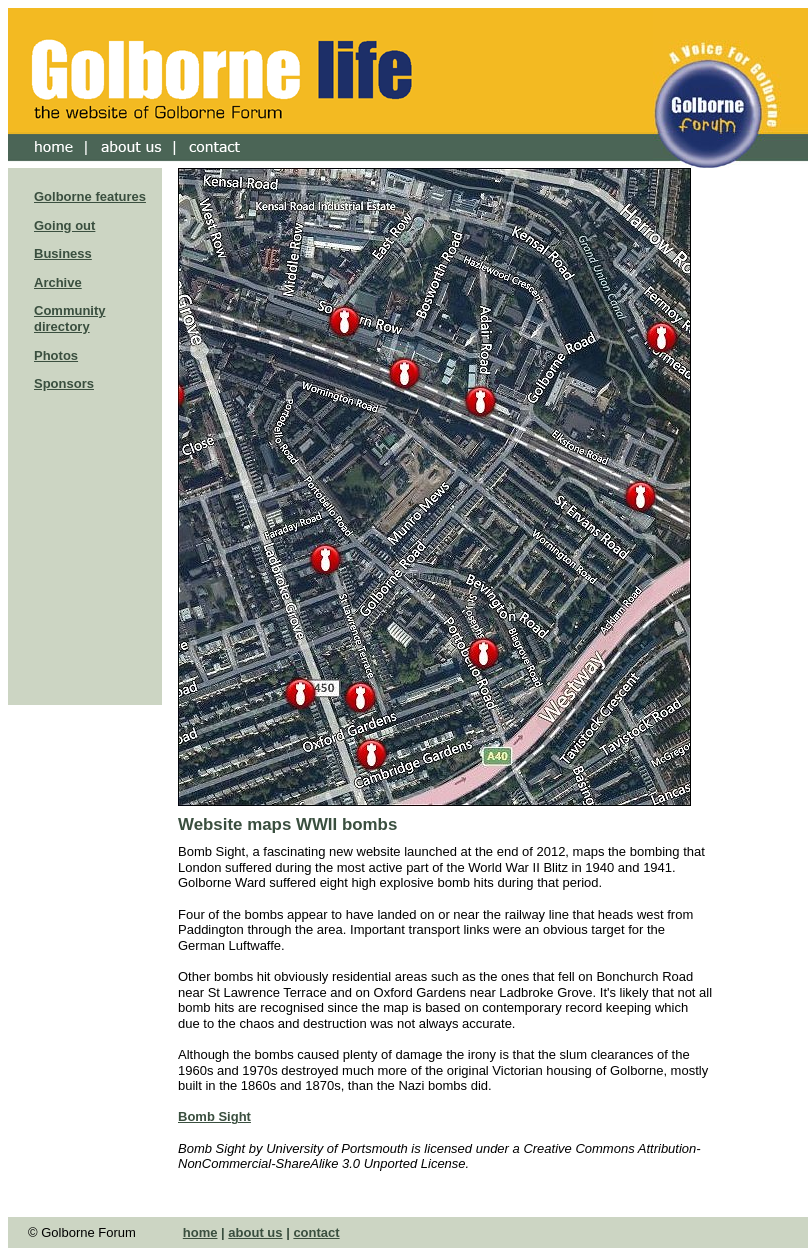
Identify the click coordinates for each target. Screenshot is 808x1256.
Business (63, 253)
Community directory (70, 318)
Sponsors (64, 383)
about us (255, 1232)
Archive (58, 282)
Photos (56, 355)
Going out (64, 225)
